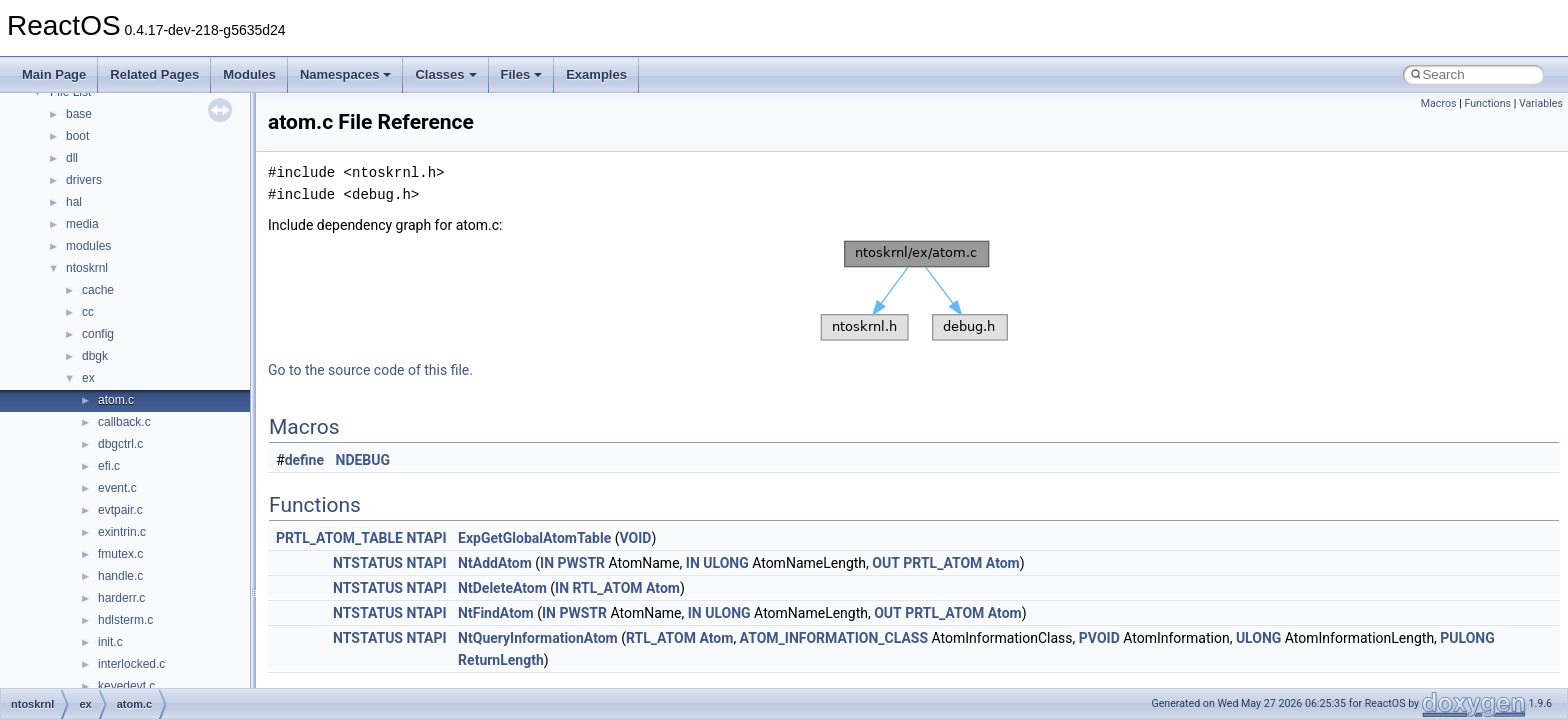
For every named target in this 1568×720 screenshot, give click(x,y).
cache (98, 290)
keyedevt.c (126, 686)
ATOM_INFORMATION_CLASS (834, 638)
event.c (117, 488)
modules (88, 246)
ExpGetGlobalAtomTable (534, 538)
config (98, 334)
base (79, 114)
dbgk (95, 356)
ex (88, 378)
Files (522, 74)
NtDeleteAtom (502, 588)
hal (74, 202)
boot (77, 136)
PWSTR (582, 563)
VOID (635, 538)
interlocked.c (131, 664)
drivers (84, 180)
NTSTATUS (368, 563)
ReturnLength (501, 660)
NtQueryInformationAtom (538, 638)
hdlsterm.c (125, 620)
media (82, 224)
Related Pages (154, 74)
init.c (110, 642)
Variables (1541, 103)
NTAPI (426, 538)
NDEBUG (363, 460)
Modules (249, 74)
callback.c (124, 422)
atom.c (116, 400)
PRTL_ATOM (942, 563)
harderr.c (121, 598)
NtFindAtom (496, 613)
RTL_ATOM (608, 588)
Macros (1439, 103)
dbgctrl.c (120, 444)
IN (547, 563)
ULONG (725, 563)
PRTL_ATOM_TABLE (339, 538)
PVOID (1099, 638)
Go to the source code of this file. (370, 370)
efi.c (109, 466)
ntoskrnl (87, 268)
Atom (1003, 563)
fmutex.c (120, 554)
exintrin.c (122, 532)
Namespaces (346, 74)
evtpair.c (120, 510)
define (304, 460)
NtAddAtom (495, 563)
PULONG (1467, 638)
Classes (445, 74)
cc (88, 312)
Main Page (54, 74)
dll (72, 158)
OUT (886, 563)
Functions (1487, 103)
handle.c (120, 576)
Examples (596, 74)
